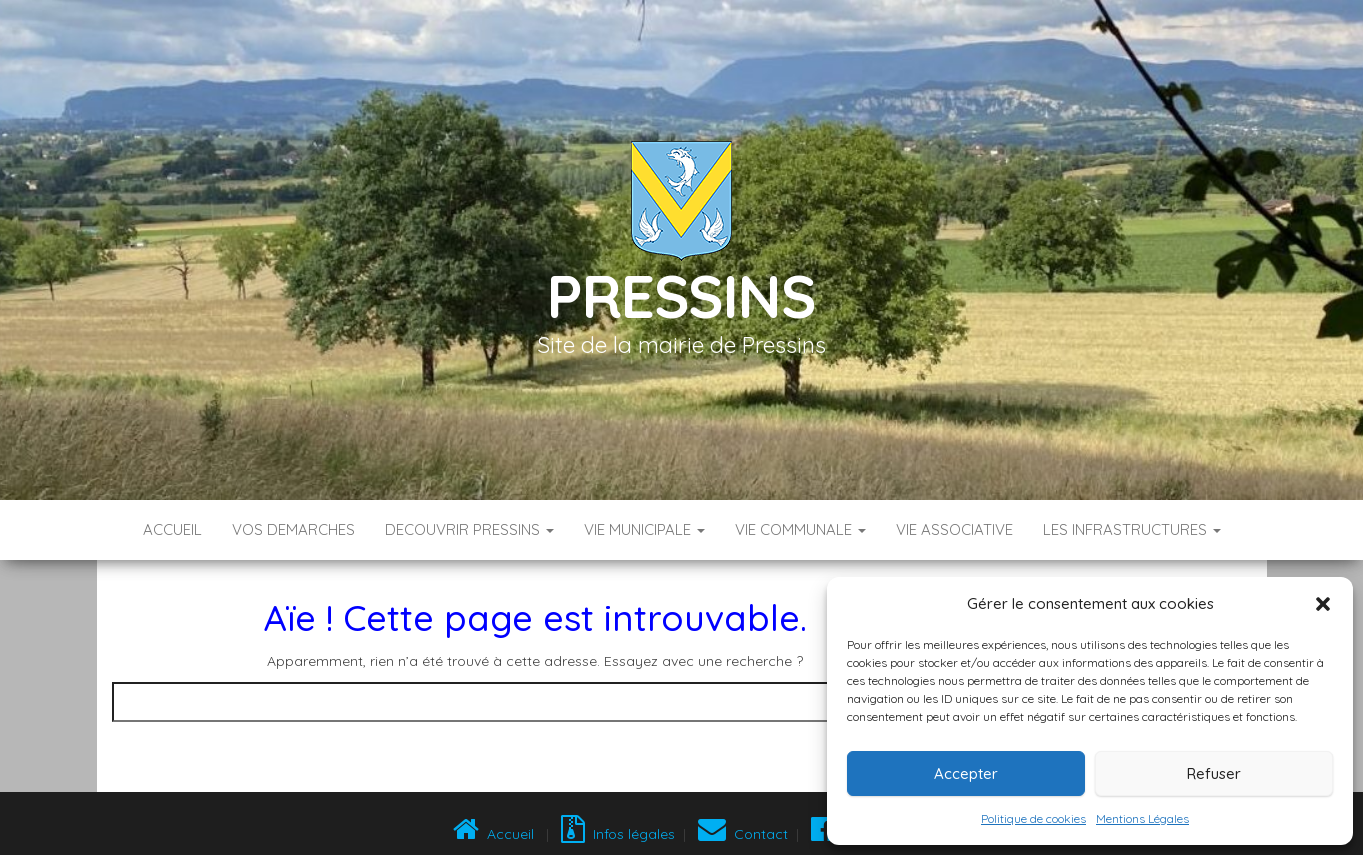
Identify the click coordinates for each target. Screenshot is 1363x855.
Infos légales (618, 834)
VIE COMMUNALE (800, 529)
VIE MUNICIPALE (644, 529)
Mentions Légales (1142, 818)
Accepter (966, 773)
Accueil (172, 529)
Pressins (681, 295)
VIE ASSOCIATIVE (954, 529)
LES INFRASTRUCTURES (1132, 529)
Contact (743, 834)
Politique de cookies (1033, 818)
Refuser (1214, 773)
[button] (1323, 604)
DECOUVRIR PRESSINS (469, 529)
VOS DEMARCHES (293, 529)
